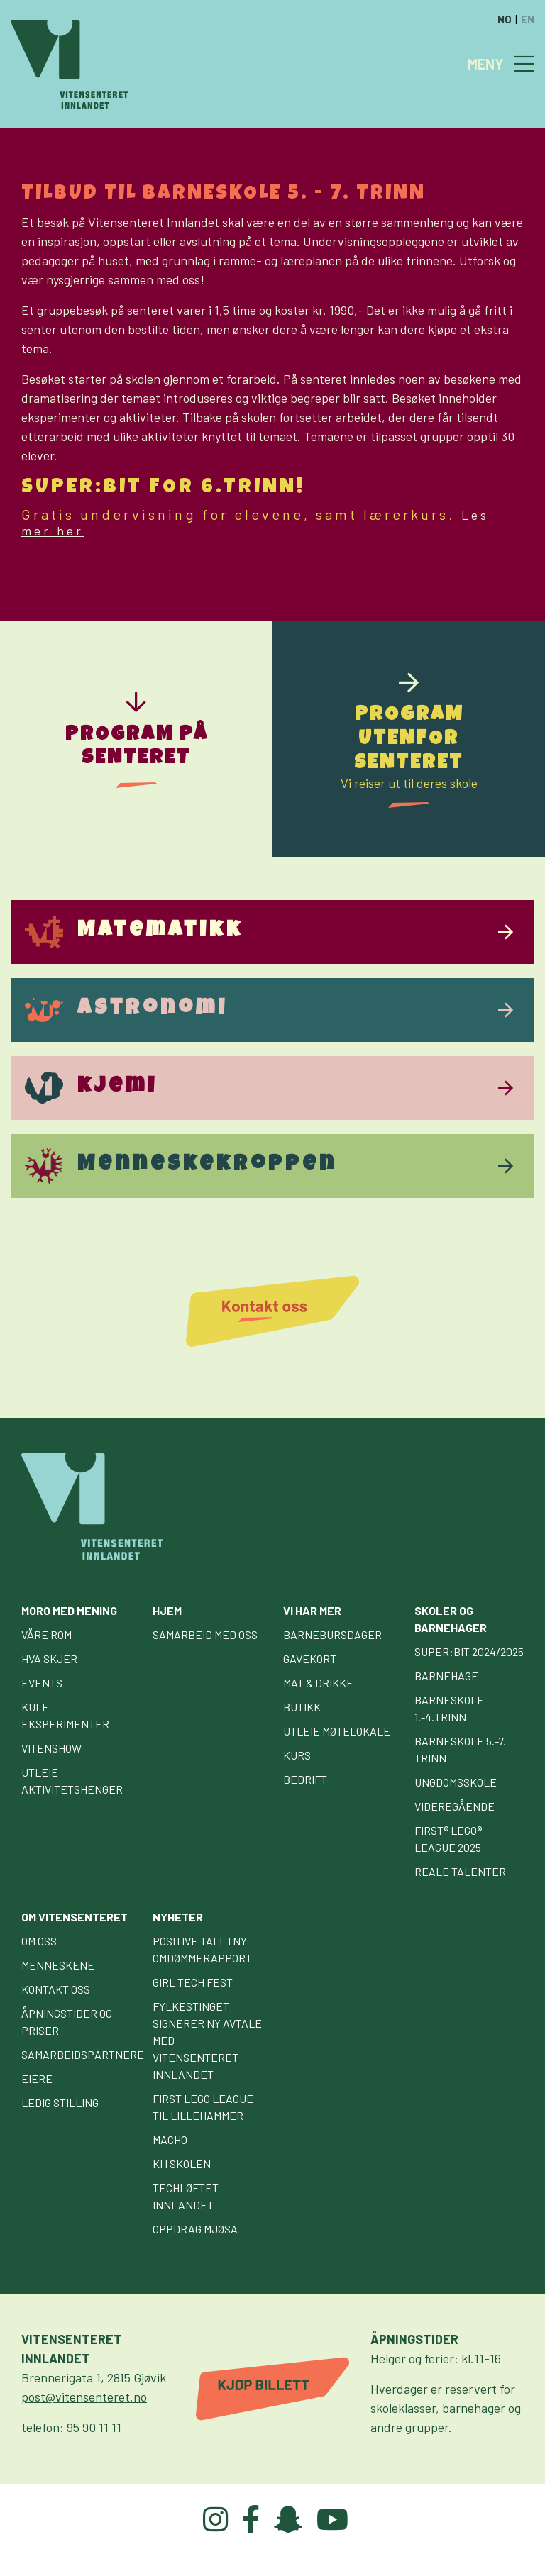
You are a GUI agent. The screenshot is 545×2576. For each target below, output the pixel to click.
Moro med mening (69, 1610)
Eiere (37, 2078)
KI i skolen (182, 2163)
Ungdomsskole (455, 1782)
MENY (486, 63)
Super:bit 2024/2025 (469, 1651)
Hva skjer (49, 1658)
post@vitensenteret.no (84, 2396)
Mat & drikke (318, 1682)
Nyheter (178, 1916)
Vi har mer (312, 1610)
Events (41, 1682)
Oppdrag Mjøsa (195, 2229)
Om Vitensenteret (74, 1916)
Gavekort (309, 1658)
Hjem (167, 1610)
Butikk (302, 1707)
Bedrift (305, 1779)
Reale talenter (460, 1871)
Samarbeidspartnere (82, 2054)
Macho (170, 2139)
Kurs (297, 1755)
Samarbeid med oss (205, 1634)
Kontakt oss (55, 1989)
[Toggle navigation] (524, 63)
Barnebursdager (332, 1634)
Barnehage (446, 1675)
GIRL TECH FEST (193, 1982)
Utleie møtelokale (336, 1731)
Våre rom (46, 1634)
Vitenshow (51, 1748)
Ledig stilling (60, 2102)
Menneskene (57, 1965)
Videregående (454, 1806)
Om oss (39, 1941)
